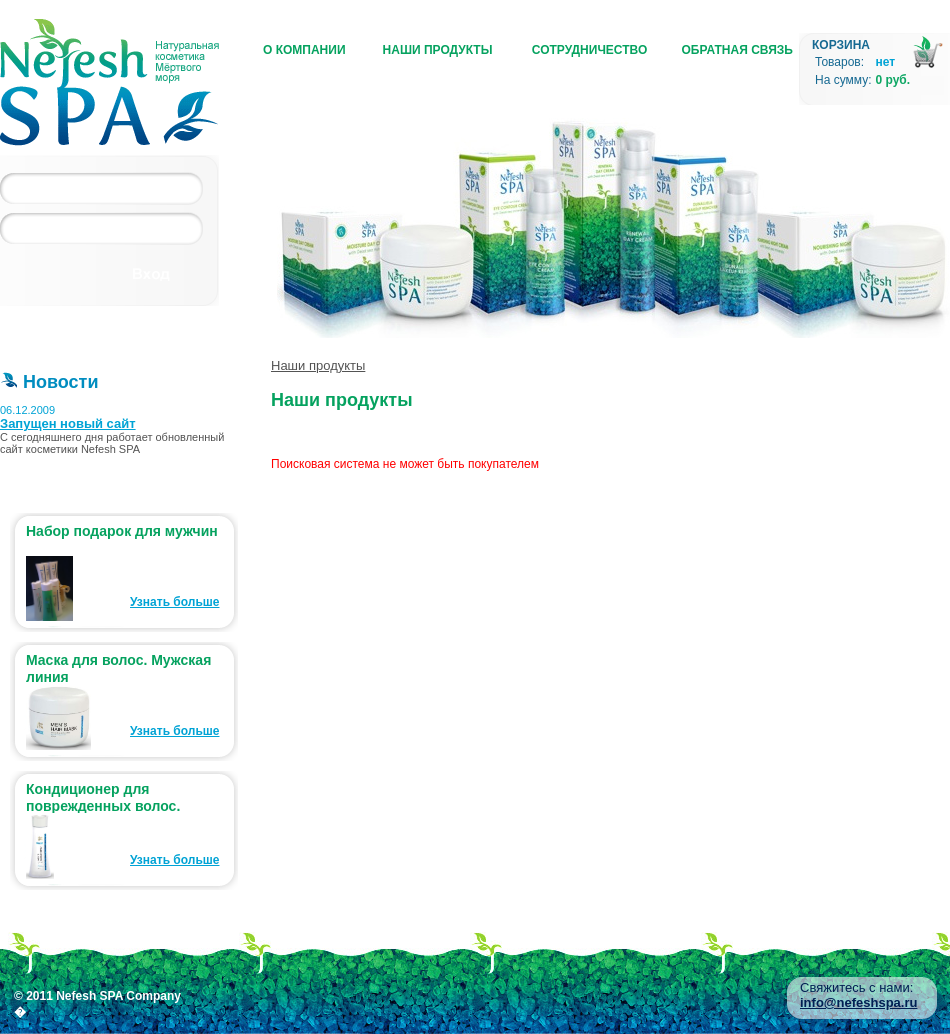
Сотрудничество (589, 50)
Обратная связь (737, 50)
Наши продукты (438, 50)
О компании (304, 50)
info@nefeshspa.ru (858, 1002)
